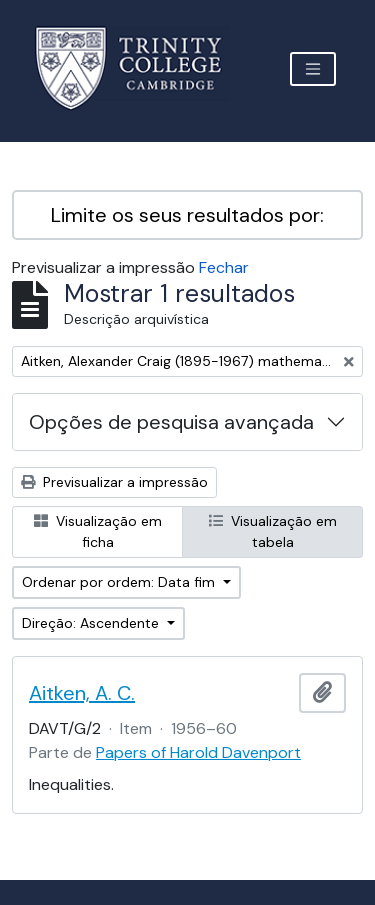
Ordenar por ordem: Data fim (120, 582)
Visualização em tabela (273, 531)
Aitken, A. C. (82, 693)
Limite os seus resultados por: (187, 215)
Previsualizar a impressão (114, 482)
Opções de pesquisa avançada (171, 422)
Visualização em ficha (98, 531)
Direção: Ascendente (92, 623)
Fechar (224, 267)
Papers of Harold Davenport (198, 752)
